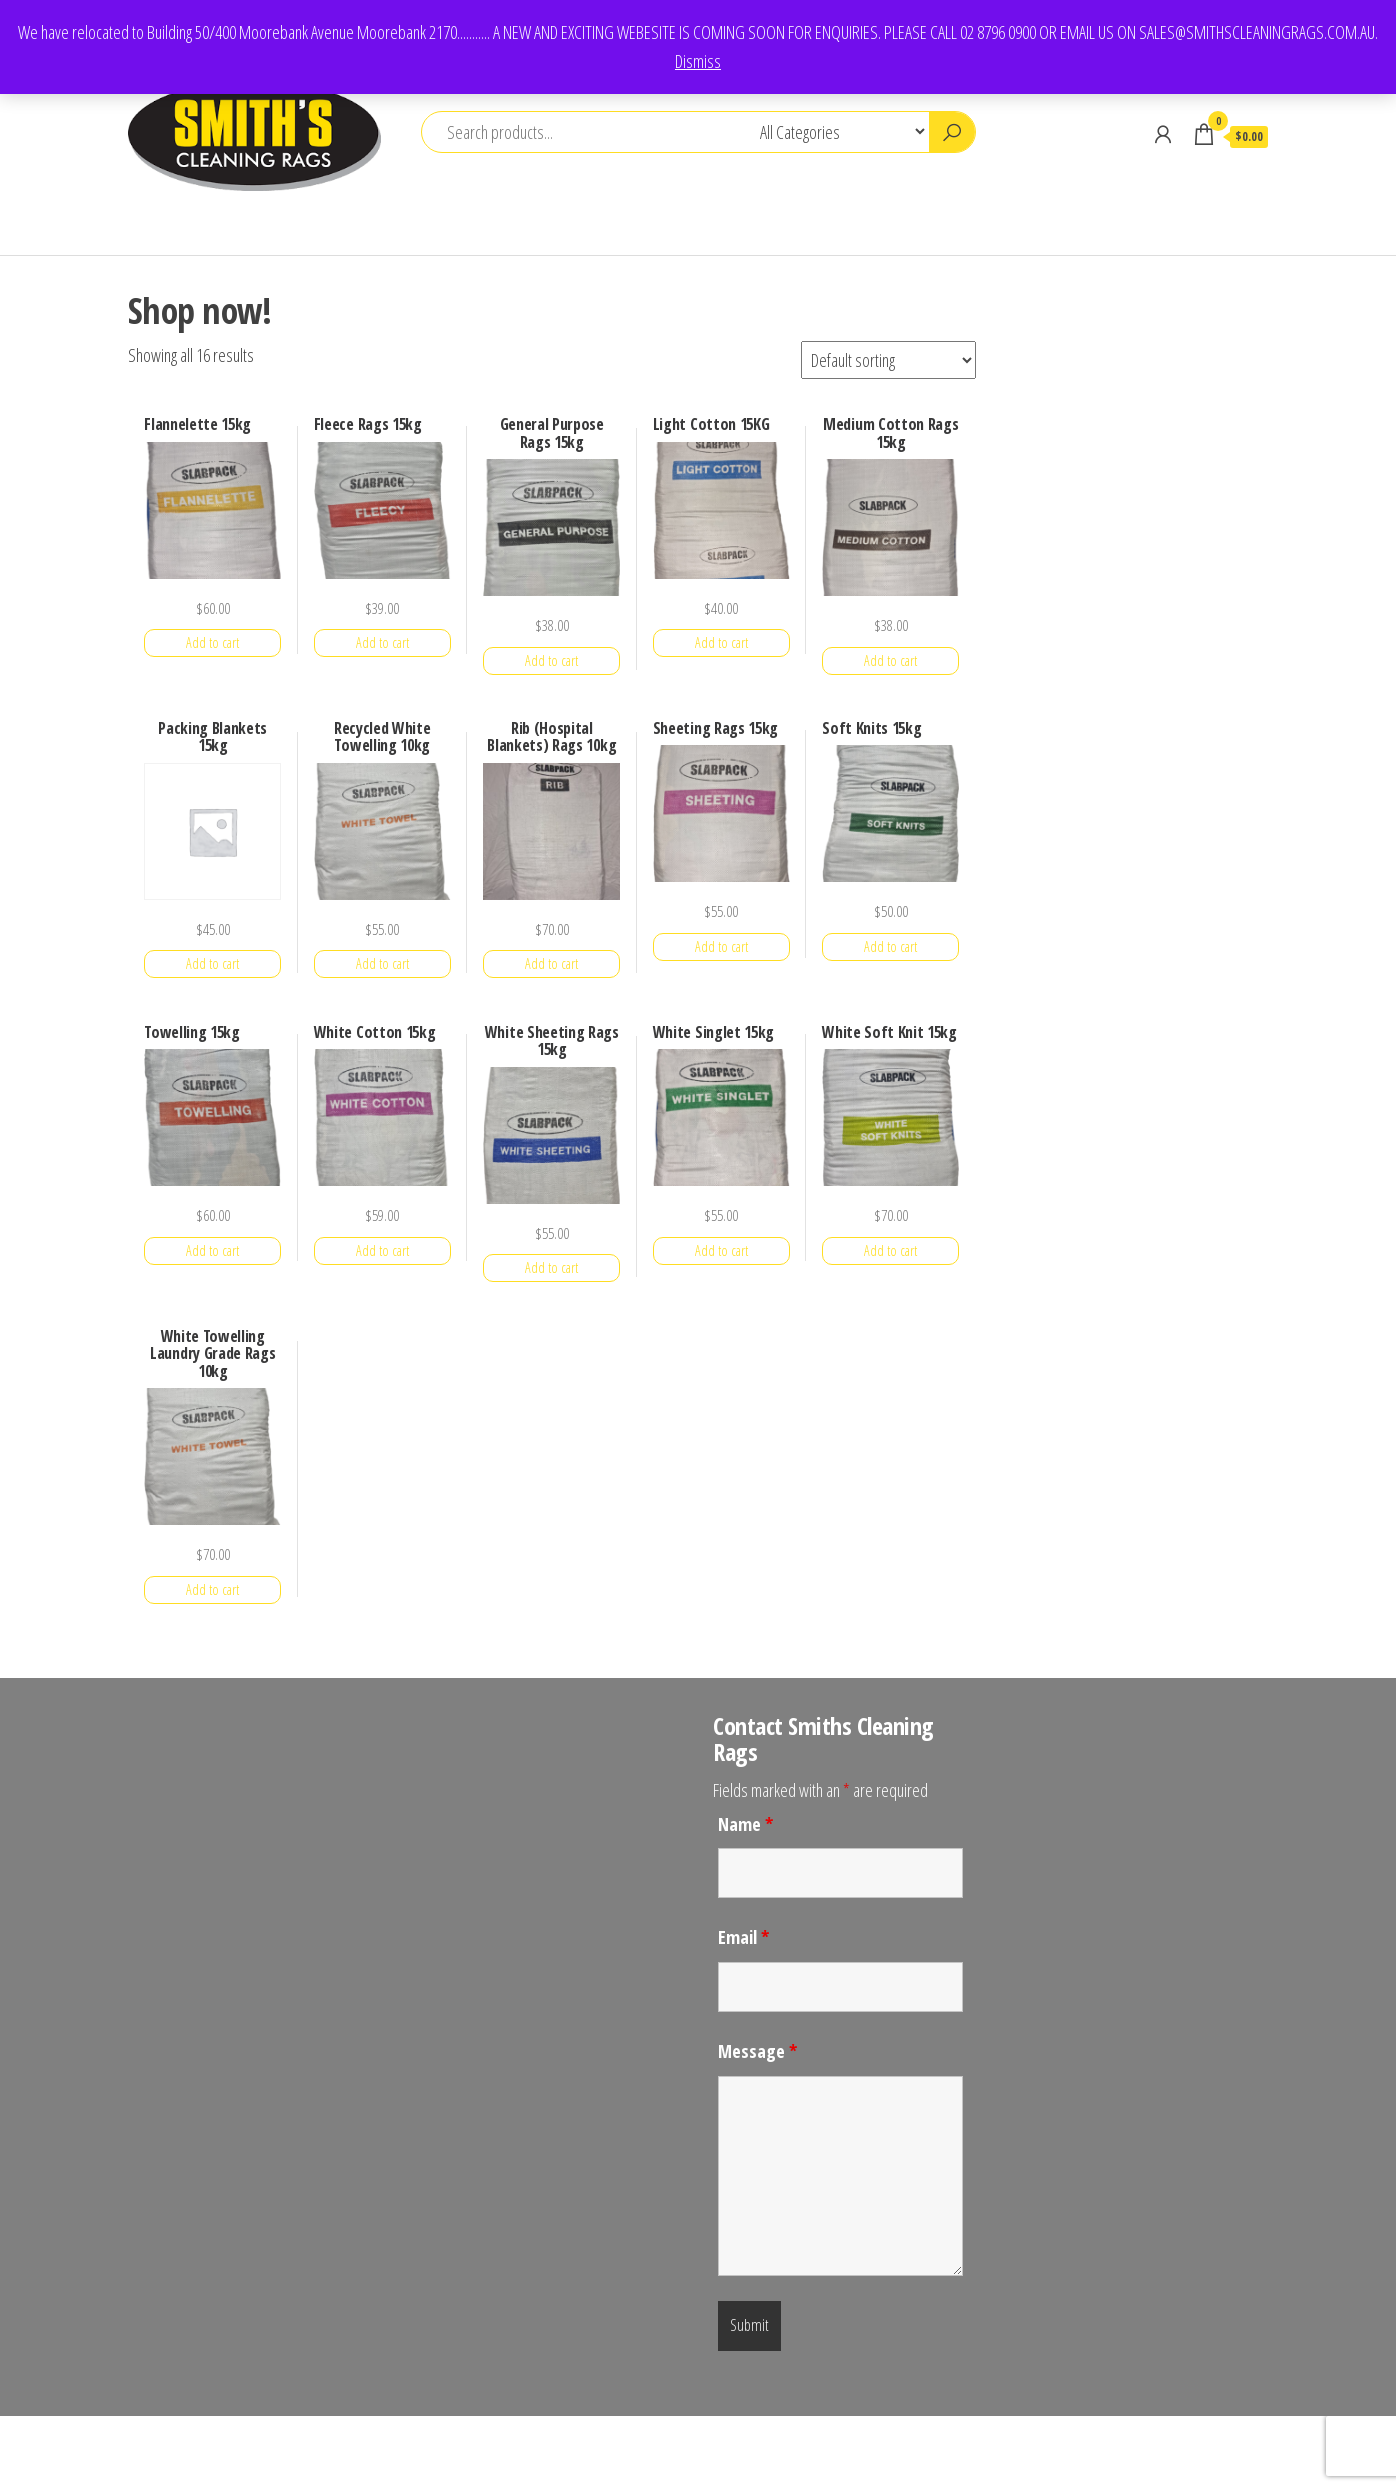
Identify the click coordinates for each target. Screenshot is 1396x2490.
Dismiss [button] (698, 61)
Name (745, 1824)
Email (743, 1937)
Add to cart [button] (212, 642)
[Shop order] (888, 360)
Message (757, 2051)
